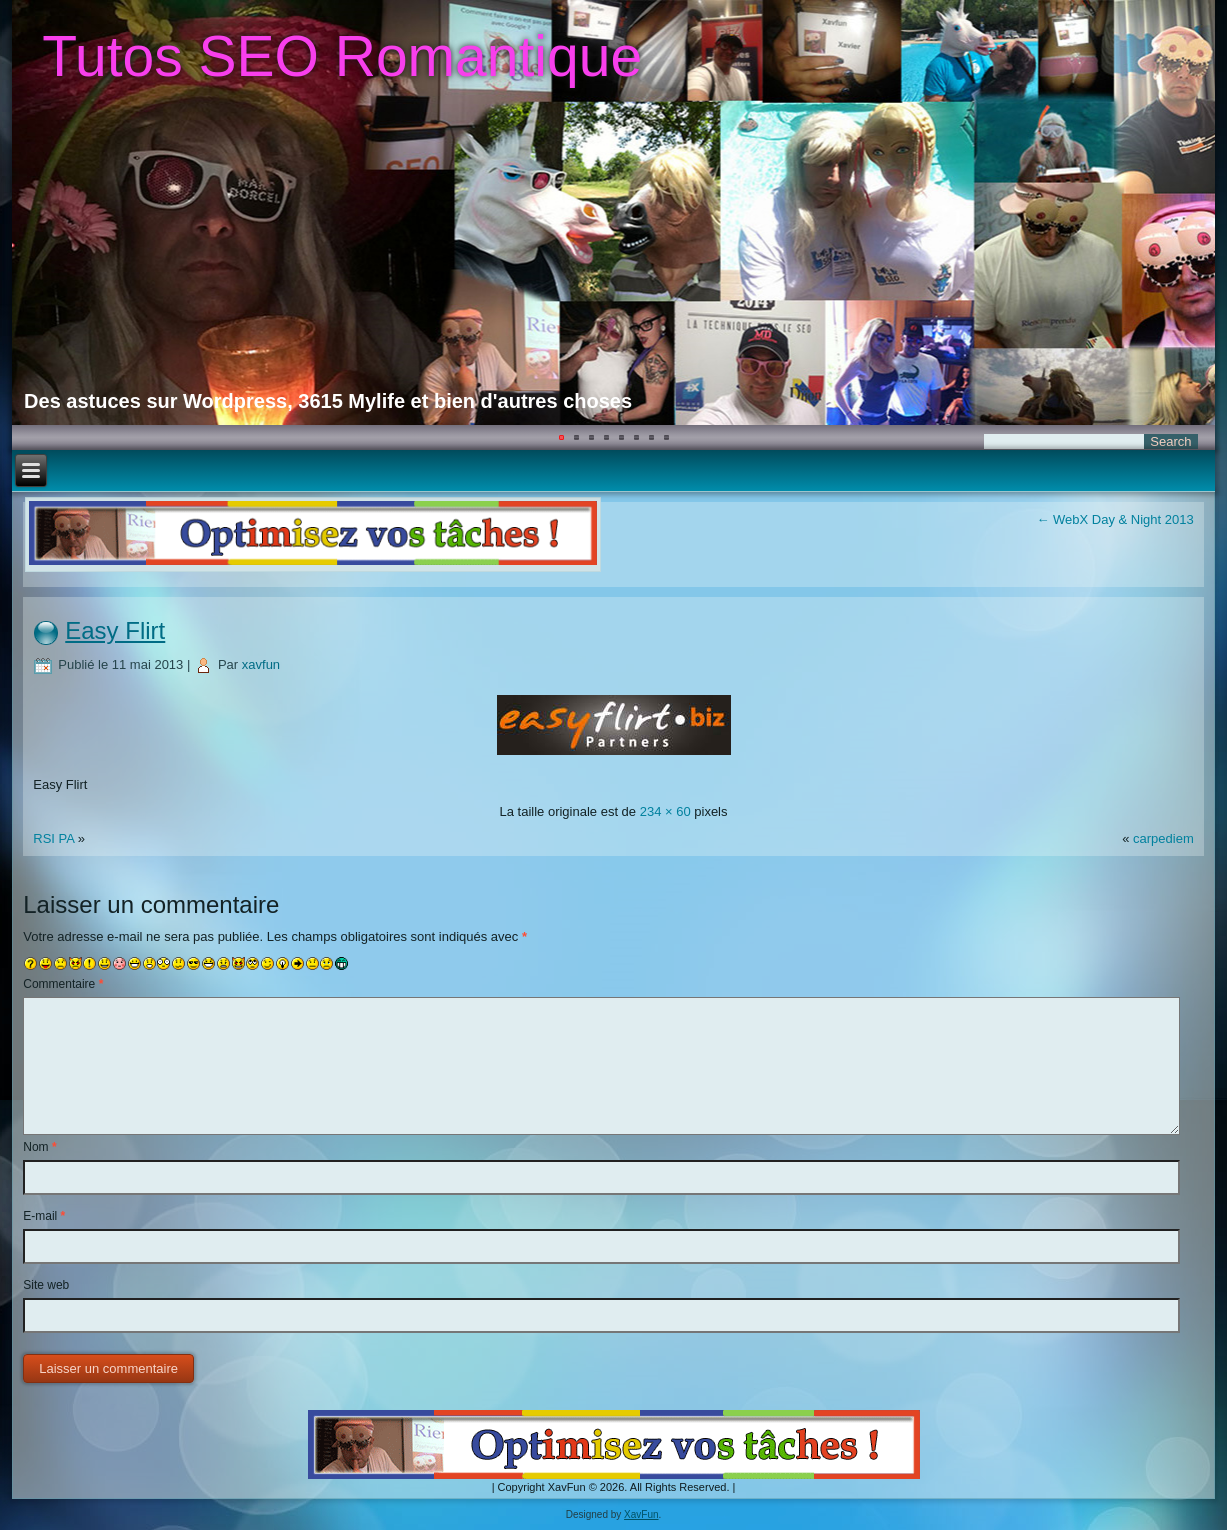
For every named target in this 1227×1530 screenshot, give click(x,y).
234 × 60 (665, 811)
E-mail (44, 1216)
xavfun (261, 664)
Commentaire (63, 984)
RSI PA (53, 838)
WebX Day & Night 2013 (1114, 519)
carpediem (1163, 838)
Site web (46, 1285)
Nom (39, 1147)
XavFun (641, 1514)
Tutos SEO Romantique (342, 56)
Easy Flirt (115, 630)
